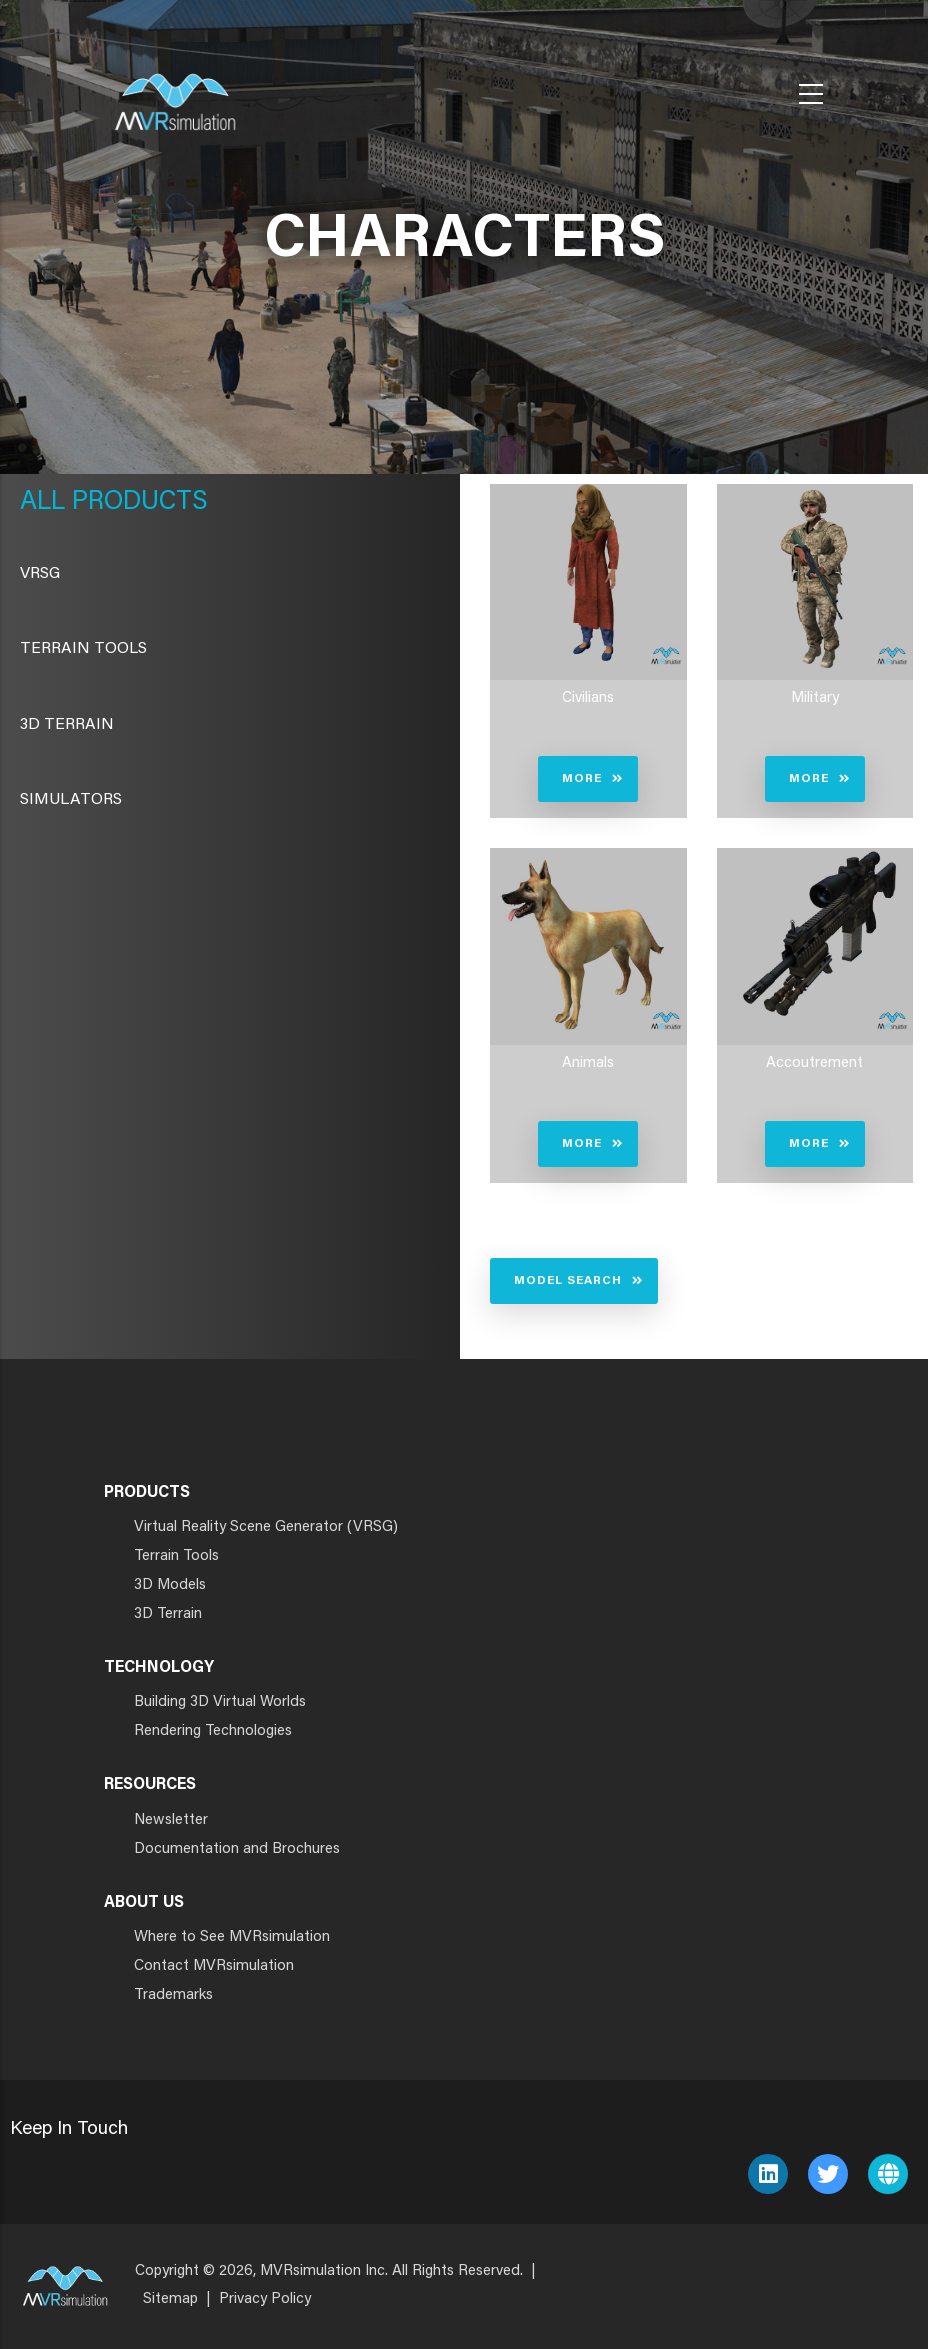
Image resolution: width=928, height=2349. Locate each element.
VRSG (40, 574)
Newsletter (171, 1820)
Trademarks (173, 1995)
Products (136, 503)
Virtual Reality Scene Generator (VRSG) (266, 1527)
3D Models (170, 1585)
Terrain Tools (83, 649)
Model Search (568, 1281)
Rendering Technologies (213, 1731)
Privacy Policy (265, 2299)
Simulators (71, 800)
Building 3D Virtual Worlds (220, 1702)
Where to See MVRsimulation (232, 1937)
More (582, 779)
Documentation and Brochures (237, 1849)
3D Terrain (67, 725)
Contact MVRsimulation (214, 1966)
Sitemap (170, 2299)
